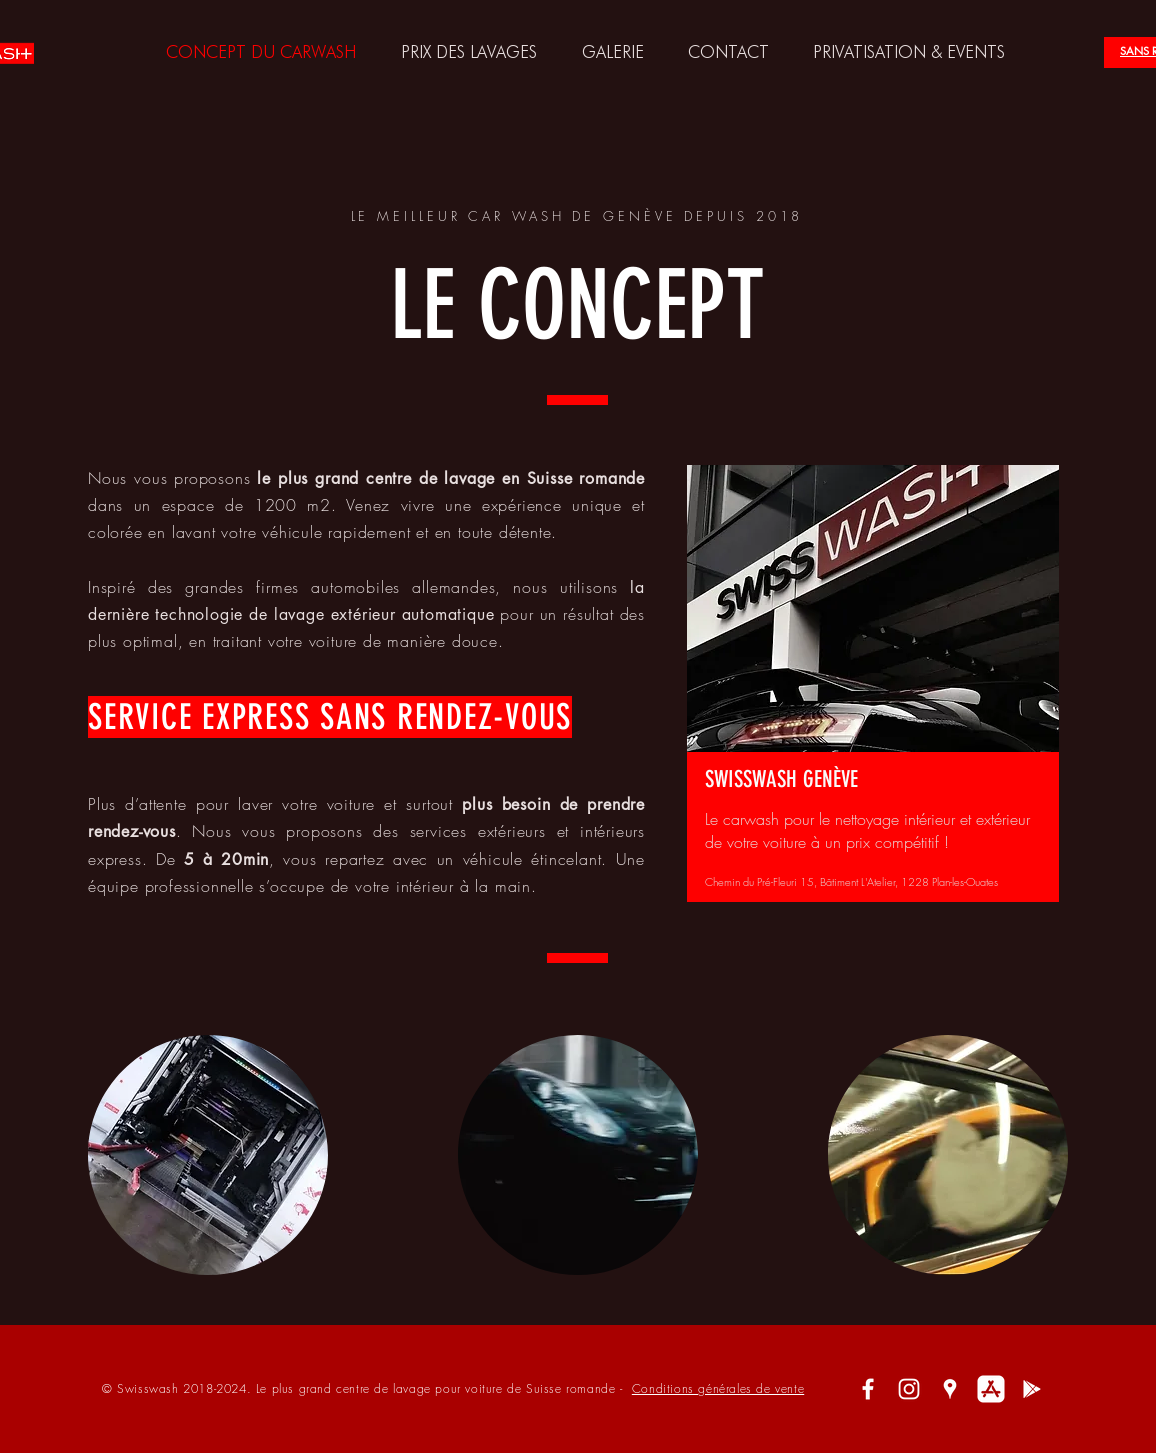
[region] (873, 687)
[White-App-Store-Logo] (991, 1389)
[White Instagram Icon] (909, 1389)
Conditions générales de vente (718, 1388)
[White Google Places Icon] (950, 1389)
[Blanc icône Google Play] (1032, 1389)
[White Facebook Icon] (868, 1389)
